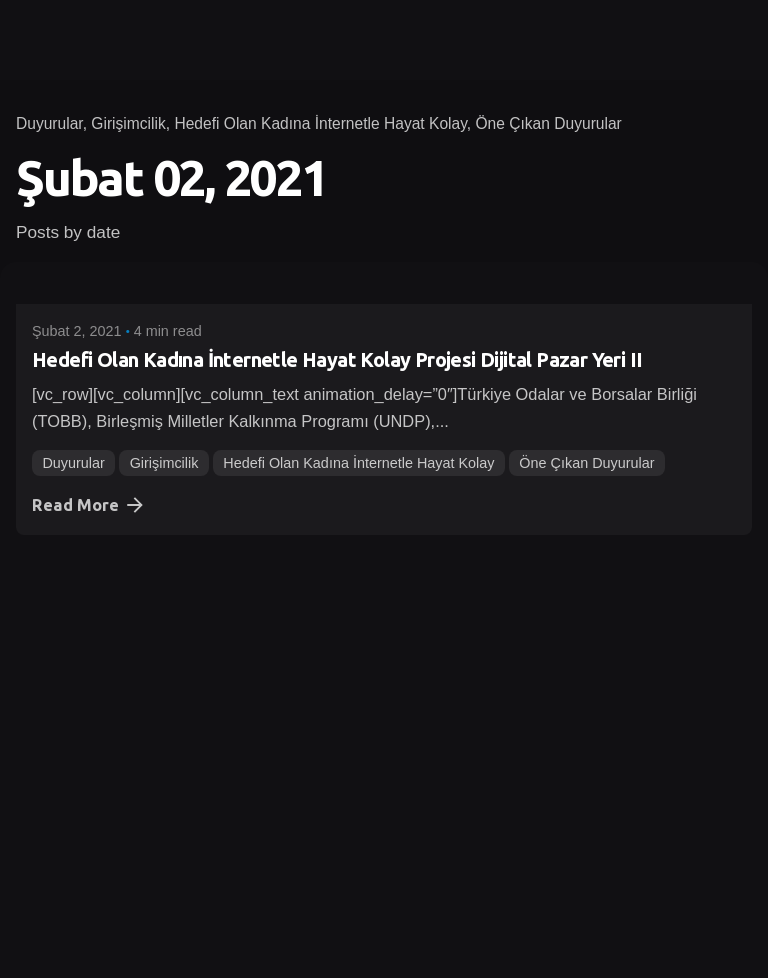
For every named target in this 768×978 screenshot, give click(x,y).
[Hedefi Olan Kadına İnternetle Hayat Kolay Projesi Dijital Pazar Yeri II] (384, 291)
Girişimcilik (128, 123)
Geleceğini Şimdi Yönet (321, 752)
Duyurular (49, 123)
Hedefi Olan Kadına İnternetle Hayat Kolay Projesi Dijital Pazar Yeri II (337, 359)
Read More (89, 505)
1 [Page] (38, 861)
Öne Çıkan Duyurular (548, 123)
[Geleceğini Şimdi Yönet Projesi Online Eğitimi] (384, 580)
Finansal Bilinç (176, 752)
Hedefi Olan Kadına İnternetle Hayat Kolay (320, 123)
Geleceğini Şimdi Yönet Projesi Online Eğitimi (229, 648)
